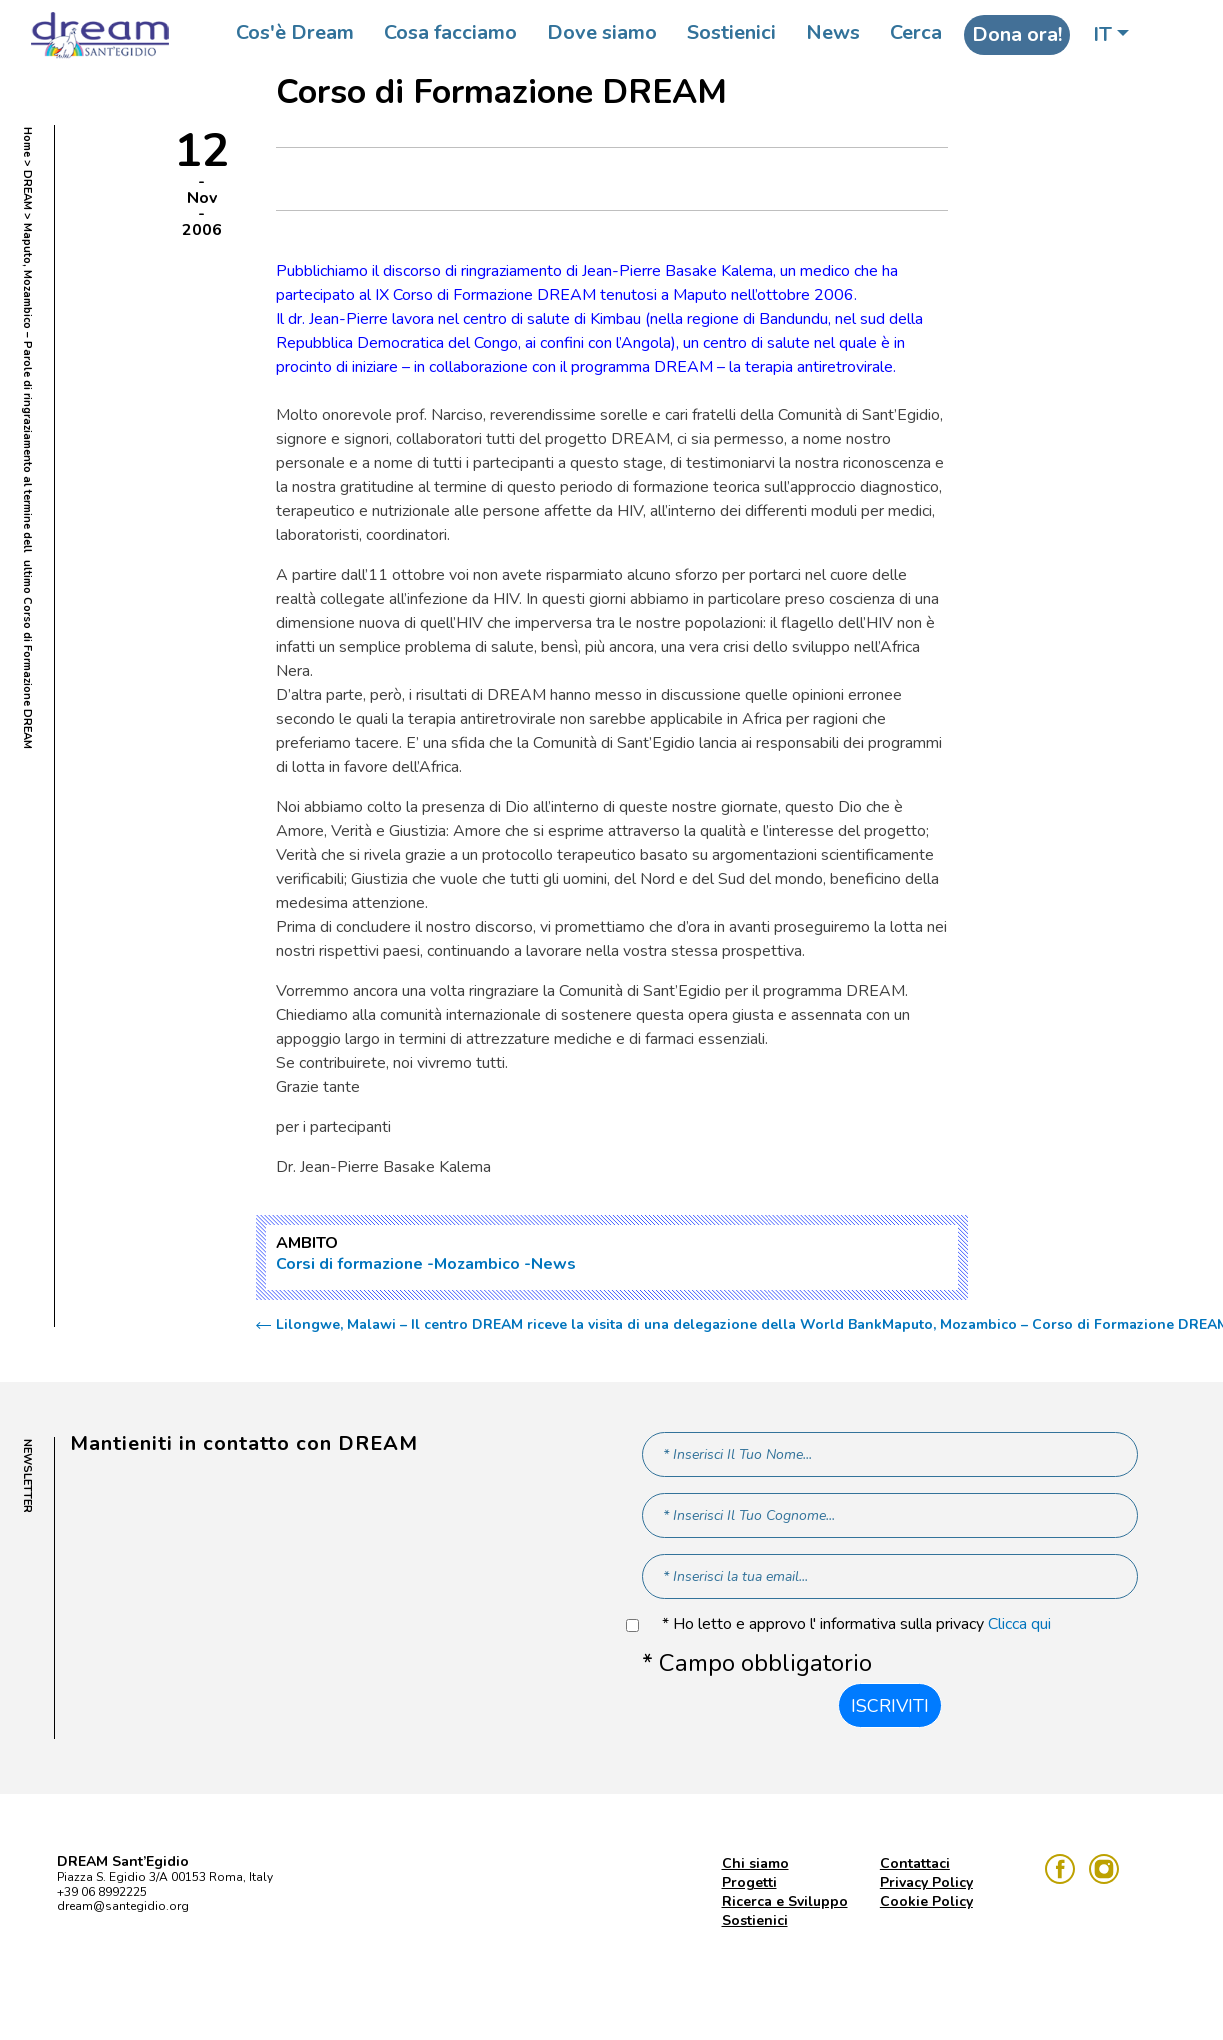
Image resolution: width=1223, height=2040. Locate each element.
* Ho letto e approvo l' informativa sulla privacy (856, 1624)
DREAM (27, 190)
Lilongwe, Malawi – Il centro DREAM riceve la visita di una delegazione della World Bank (579, 1325)
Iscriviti (890, 1706)
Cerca (916, 32)
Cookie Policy (926, 1901)
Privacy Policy (926, 1882)
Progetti (749, 1882)
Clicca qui (1019, 1624)
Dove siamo (602, 32)
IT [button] (1102, 34)
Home (27, 142)
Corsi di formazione (349, 1264)
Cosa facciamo (450, 32)
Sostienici (731, 32)
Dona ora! (1017, 34)
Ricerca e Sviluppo (785, 1901)
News (833, 32)
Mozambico (477, 1264)
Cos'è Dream (295, 32)
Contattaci (915, 1863)
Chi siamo (755, 1863)
